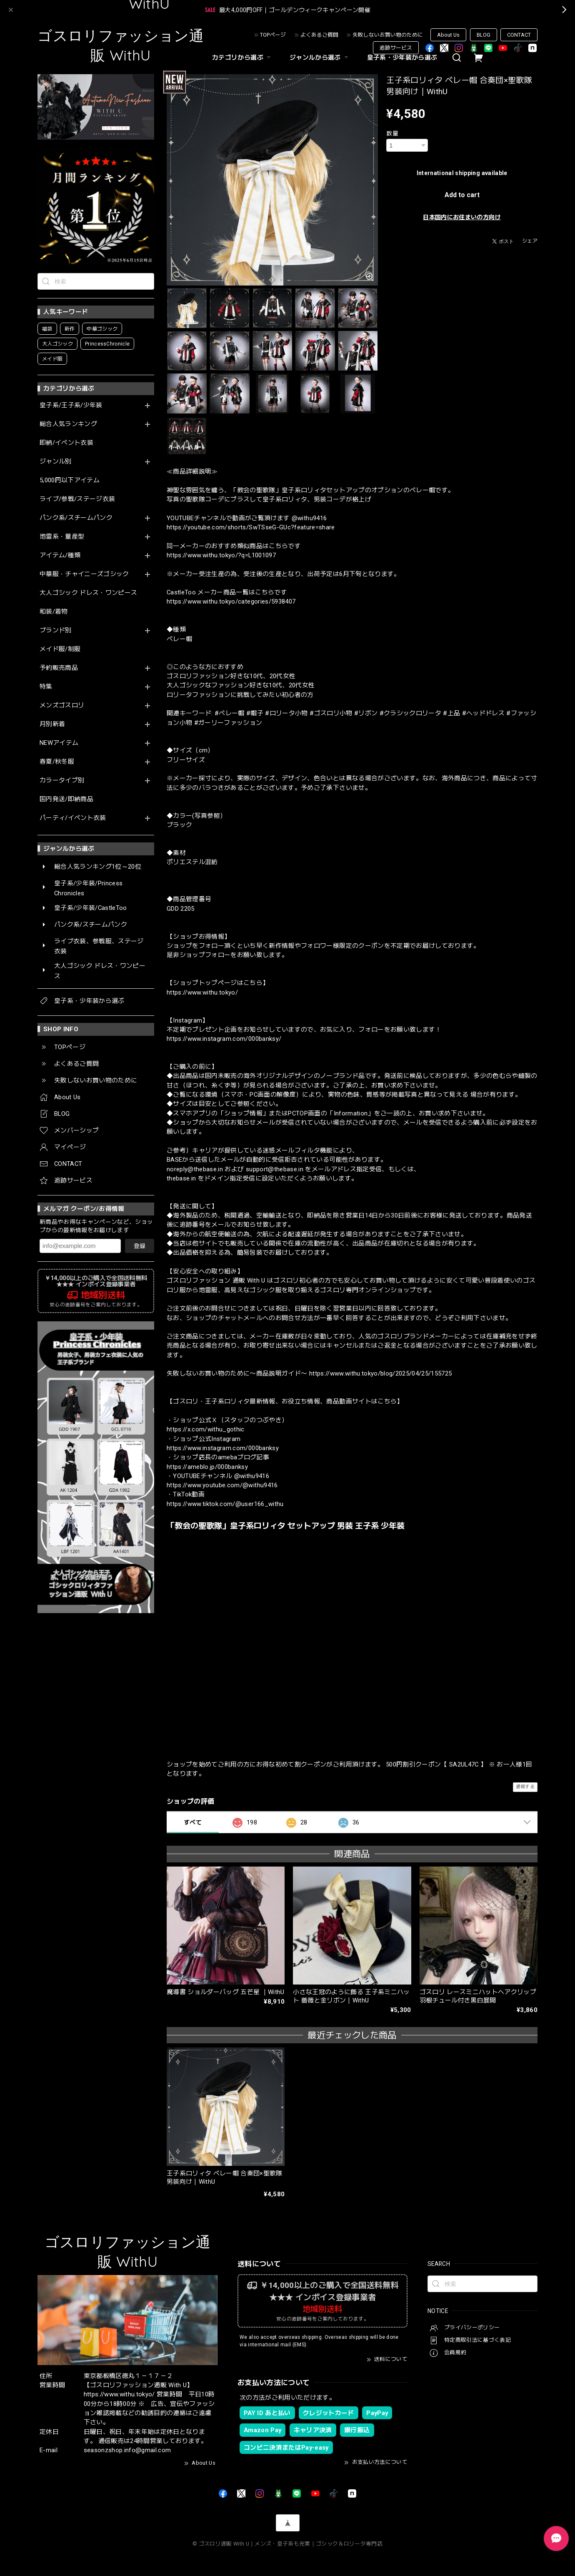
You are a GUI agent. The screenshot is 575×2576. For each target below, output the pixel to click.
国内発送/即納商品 (66, 799)
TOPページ (273, 35)
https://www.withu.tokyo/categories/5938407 (231, 601)
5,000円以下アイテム (70, 480)
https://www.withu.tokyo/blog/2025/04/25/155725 (380, 1373)
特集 (46, 686)
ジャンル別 (56, 461)
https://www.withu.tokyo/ (202, 992)
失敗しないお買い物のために (387, 35)
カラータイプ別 (62, 780)
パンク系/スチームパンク (76, 517)
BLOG (483, 35)
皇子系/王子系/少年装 (71, 405)
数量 (392, 133)
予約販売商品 (59, 668)
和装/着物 (54, 611)
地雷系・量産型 (62, 536)
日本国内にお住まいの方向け (461, 217)
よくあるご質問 (319, 35)
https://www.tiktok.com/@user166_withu (225, 1504)
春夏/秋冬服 (57, 761)
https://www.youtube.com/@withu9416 (222, 1485)
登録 (139, 1246)
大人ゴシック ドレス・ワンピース (88, 592)
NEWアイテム (59, 743)
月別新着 (52, 724)
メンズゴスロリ (62, 705)
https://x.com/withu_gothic (206, 1429)
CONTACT (519, 35)
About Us (448, 35)
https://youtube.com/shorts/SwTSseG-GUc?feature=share (251, 527)
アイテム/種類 (60, 555)
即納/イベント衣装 (66, 442)
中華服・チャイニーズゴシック (84, 574)
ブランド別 (56, 630)
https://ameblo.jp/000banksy (207, 1467)
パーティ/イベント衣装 (73, 818)
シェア (530, 241)
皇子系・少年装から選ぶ (402, 57)
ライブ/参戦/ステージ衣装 (77, 499)
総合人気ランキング (68, 424)
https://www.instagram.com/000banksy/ (224, 1038)
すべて (193, 1822)
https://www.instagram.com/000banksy (223, 1448)
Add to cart (462, 195)
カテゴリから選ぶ (242, 57)
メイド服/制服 (60, 649)
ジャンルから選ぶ (320, 57)
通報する (525, 1786)
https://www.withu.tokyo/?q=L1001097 (221, 555)
